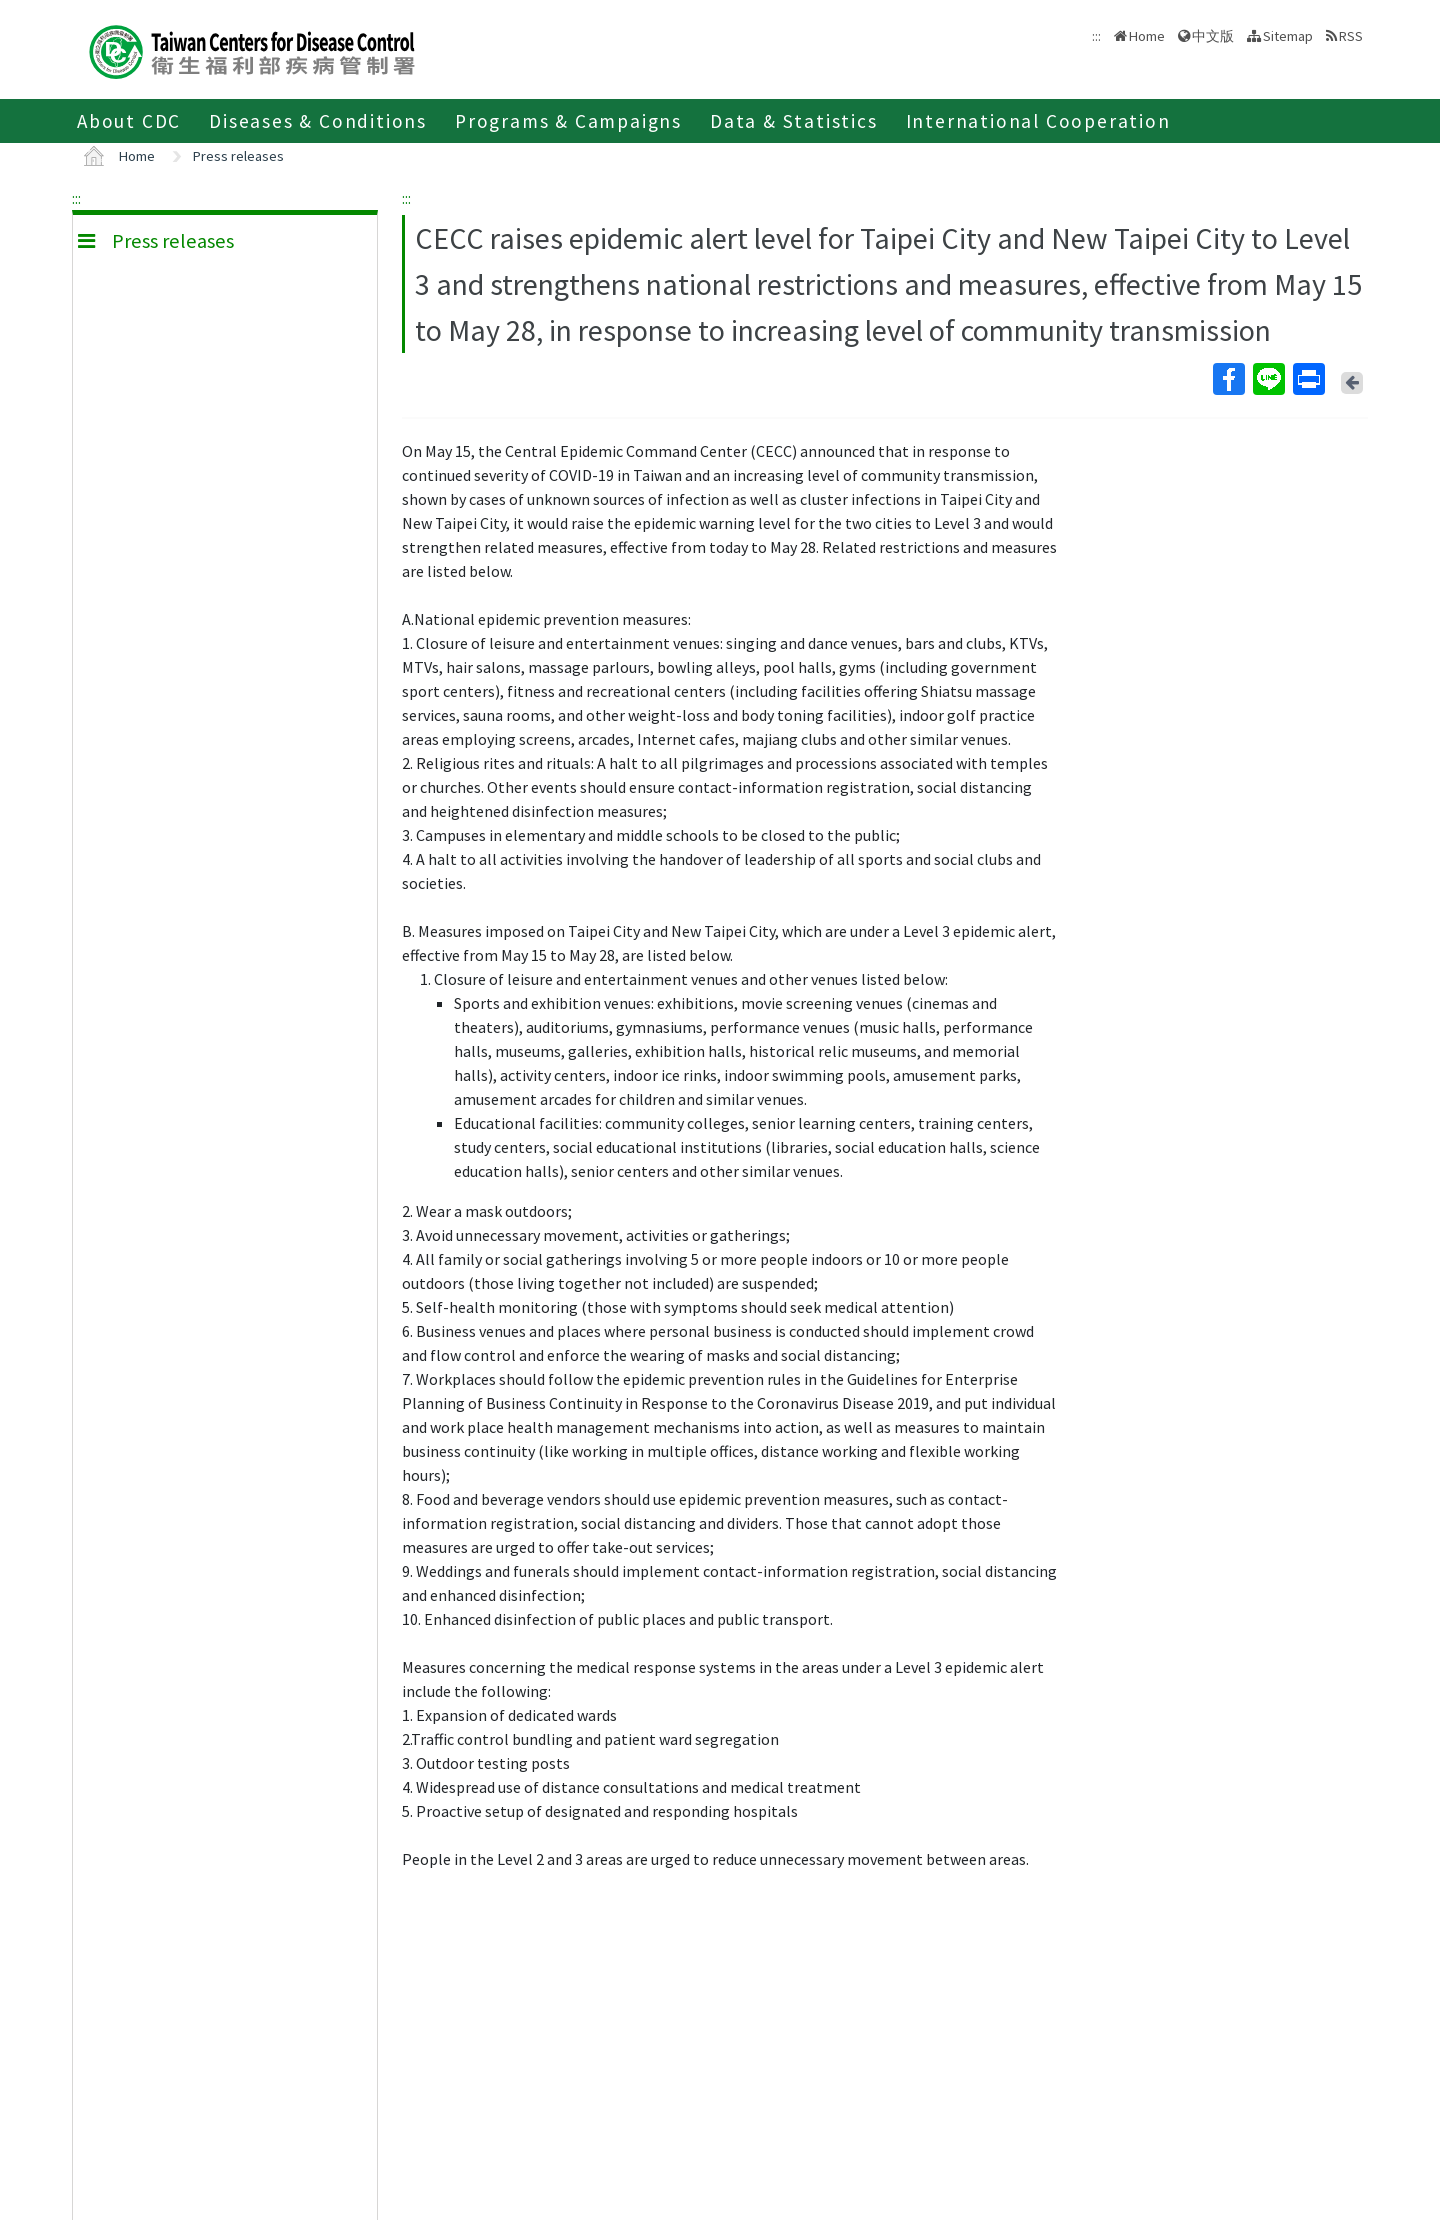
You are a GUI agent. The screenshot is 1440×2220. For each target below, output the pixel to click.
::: (76, 198)
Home (1147, 36)
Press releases (238, 156)
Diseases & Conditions (318, 121)
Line (1268, 379)
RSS (1351, 36)
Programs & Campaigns (568, 121)
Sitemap (1288, 36)
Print (1308, 379)
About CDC (129, 121)
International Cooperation (1038, 121)
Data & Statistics (794, 121)
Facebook (1228, 379)
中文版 (1213, 36)
